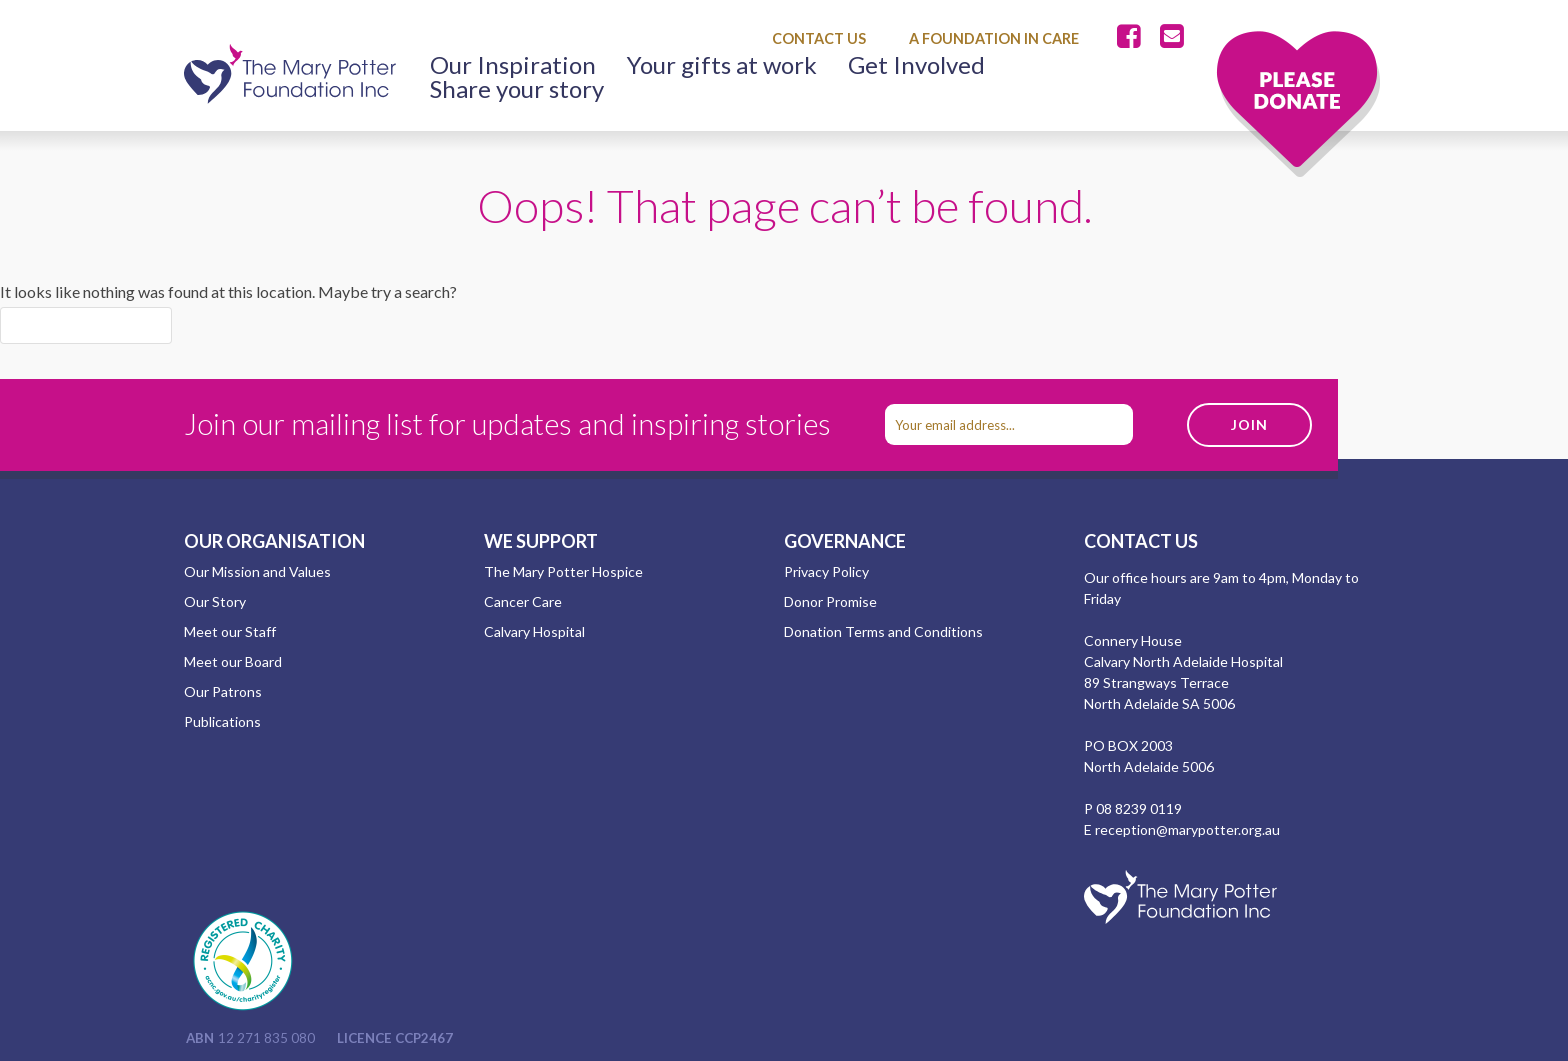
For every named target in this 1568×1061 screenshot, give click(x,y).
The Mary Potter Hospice (563, 571)
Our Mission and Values (257, 571)
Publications (222, 721)
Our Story (215, 601)
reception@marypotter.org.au (1187, 829)
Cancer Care (523, 601)
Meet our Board (233, 661)
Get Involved (916, 65)
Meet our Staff (230, 631)
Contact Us (819, 38)
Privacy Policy (826, 571)
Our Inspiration (513, 65)
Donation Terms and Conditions (883, 631)
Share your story (517, 89)
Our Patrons (223, 691)
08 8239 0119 (1139, 808)
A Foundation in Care (994, 38)
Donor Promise (830, 601)
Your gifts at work (722, 65)
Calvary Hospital (534, 631)
